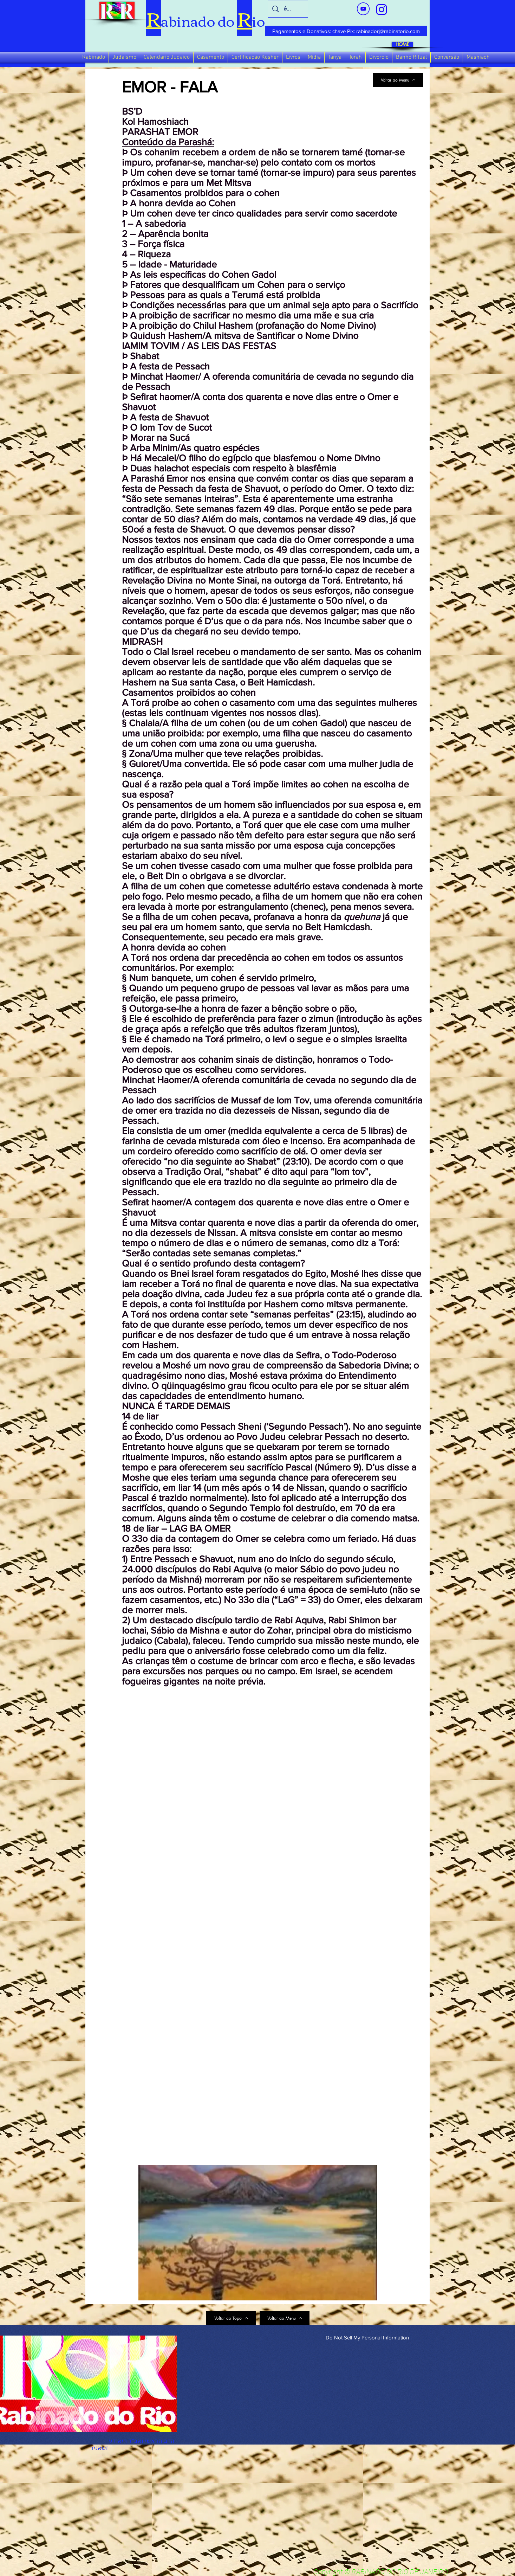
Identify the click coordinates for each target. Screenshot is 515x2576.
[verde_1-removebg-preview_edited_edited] (381, 9)
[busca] (288, 8)
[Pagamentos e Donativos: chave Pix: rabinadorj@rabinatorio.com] (346, 31)
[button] (94, 57)
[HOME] (402, 44)
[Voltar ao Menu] (398, 80)
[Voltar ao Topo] (231, 2318)
